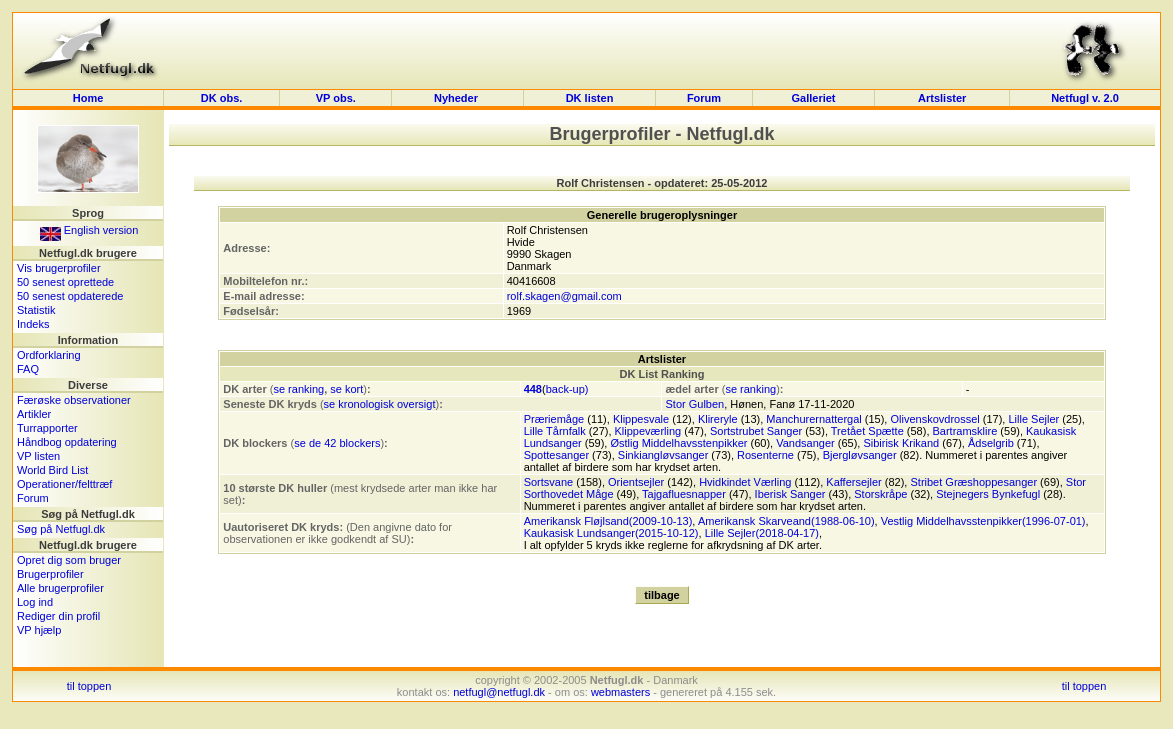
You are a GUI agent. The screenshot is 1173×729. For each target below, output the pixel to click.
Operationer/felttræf (64, 484)
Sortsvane (549, 482)
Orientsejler (636, 482)
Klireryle (718, 419)
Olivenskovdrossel (934, 419)
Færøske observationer (74, 400)
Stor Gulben (694, 404)
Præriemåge (554, 419)
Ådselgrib (991, 443)
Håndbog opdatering (67, 442)
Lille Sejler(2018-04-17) (762, 533)
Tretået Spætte (867, 431)
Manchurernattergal (813, 419)
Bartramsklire (965, 431)
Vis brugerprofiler (59, 268)
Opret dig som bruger (69, 560)
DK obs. (222, 98)
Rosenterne (765, 455)
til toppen (89, 686)
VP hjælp (39, 630)
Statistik (36, 310)
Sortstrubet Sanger (756, 431)
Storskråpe (880, 494)
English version (89, 230)
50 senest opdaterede (70, 296)
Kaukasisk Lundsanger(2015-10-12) (611, 533)
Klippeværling (648, 431)
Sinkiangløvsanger (663, 455)
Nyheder (457, 98)
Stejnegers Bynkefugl (988, 494)
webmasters (620, 692)
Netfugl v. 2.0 (1085, 98)
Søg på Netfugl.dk (61, 529)
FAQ (28, 369)
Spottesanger (556, 455)
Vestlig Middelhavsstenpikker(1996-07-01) (983, 521)
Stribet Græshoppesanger (973, 482)
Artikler (34, 414)
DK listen (590, 98)
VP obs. (336, 98)
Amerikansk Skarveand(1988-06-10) (786, 521)
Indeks (33, 324)
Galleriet (813, 98)
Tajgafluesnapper (684, 494)
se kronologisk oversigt (380, 404)
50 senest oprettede (65, 282)
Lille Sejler (1033, 419)
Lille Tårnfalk (555, 431)
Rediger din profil (58, 616)
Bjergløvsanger (860, 455)
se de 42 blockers (337, 443)
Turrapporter (47, 428)
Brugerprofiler (50, 574)
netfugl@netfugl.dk (499, 692)
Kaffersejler (853, 482)
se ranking (298, 389)
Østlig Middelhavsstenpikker (678, 443)
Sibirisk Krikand (901, 443)
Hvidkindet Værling (745, 482)
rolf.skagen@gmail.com (564, 296)
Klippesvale (641, 419)
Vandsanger (805, 443)
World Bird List (52, 470)
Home (88, 98)
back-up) (567, 389)
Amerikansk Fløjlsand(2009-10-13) (608, 521)
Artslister (942, 98)
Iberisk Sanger (790, 494)
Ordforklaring (49, 355)
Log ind (35, 602)
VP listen (38, 456)
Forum (704, 98)
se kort (346, 389)
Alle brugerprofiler (60, 588)
